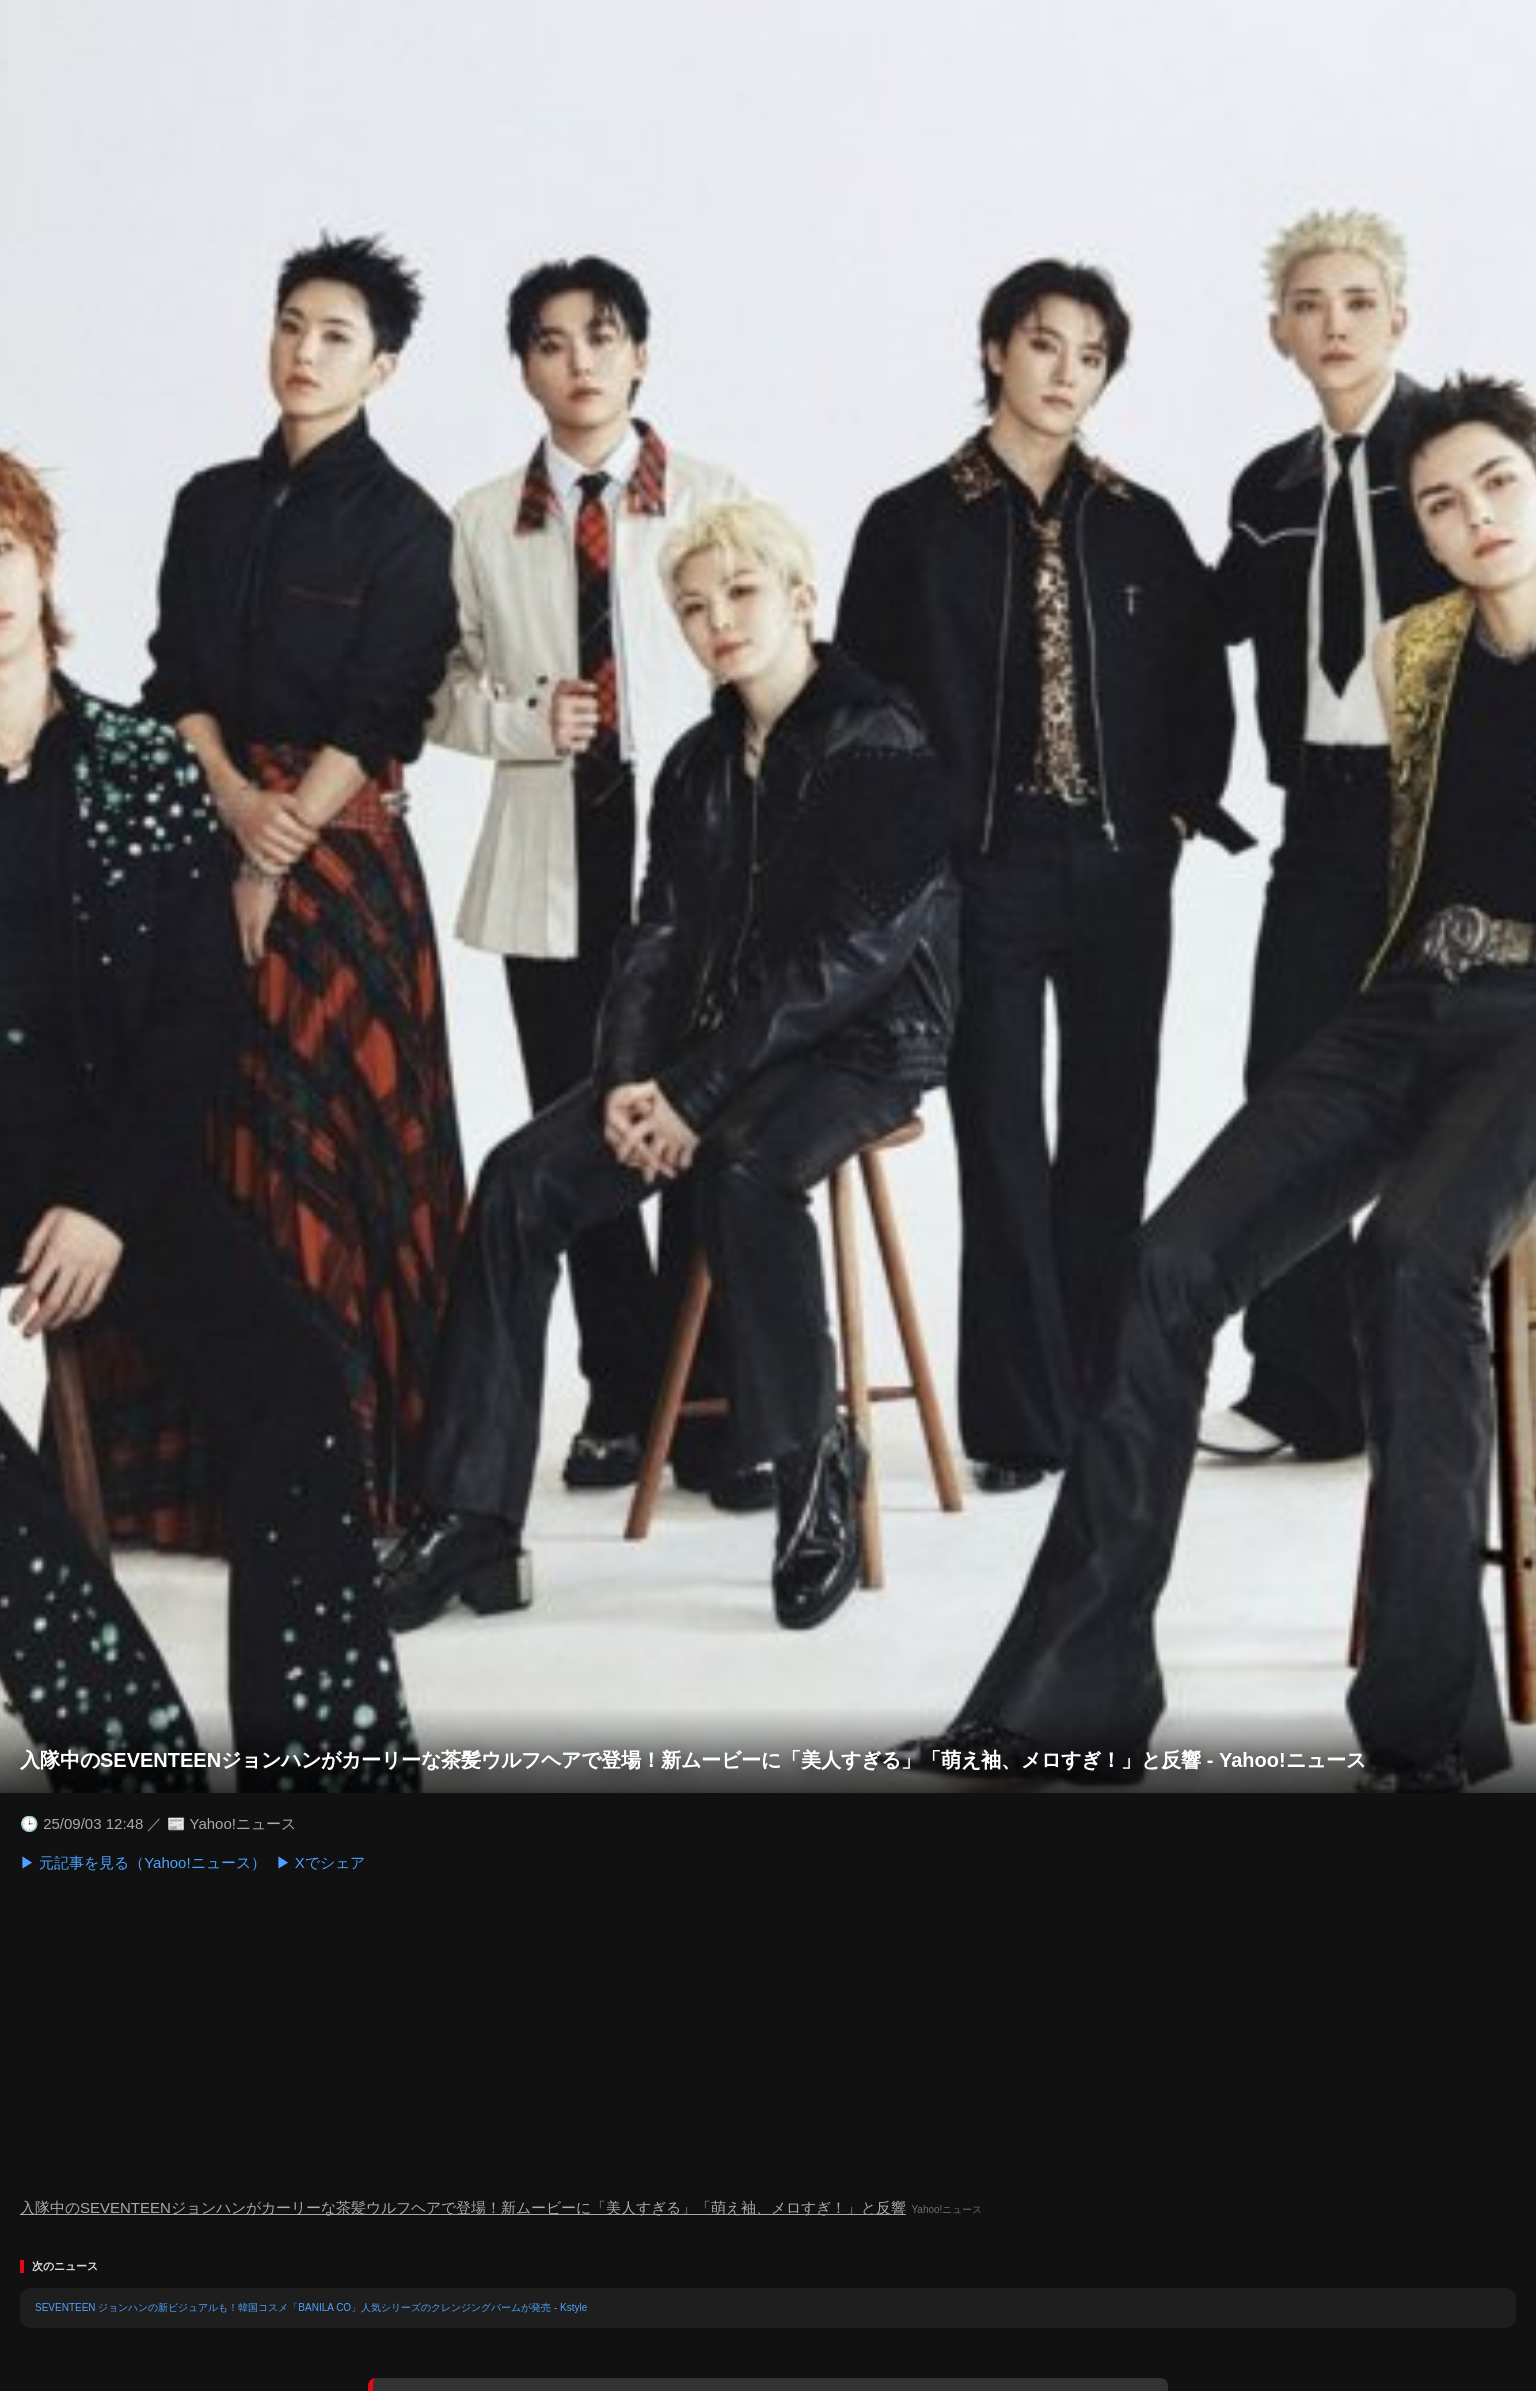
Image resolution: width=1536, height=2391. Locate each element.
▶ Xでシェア (320, 1862)
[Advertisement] (768, 2035)
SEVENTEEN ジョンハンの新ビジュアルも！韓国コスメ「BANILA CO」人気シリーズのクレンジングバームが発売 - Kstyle (311, 2307)
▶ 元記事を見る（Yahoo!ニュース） (143, 1862)
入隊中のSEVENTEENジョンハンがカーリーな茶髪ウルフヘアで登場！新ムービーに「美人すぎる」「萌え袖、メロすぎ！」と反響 (463, 2207)
